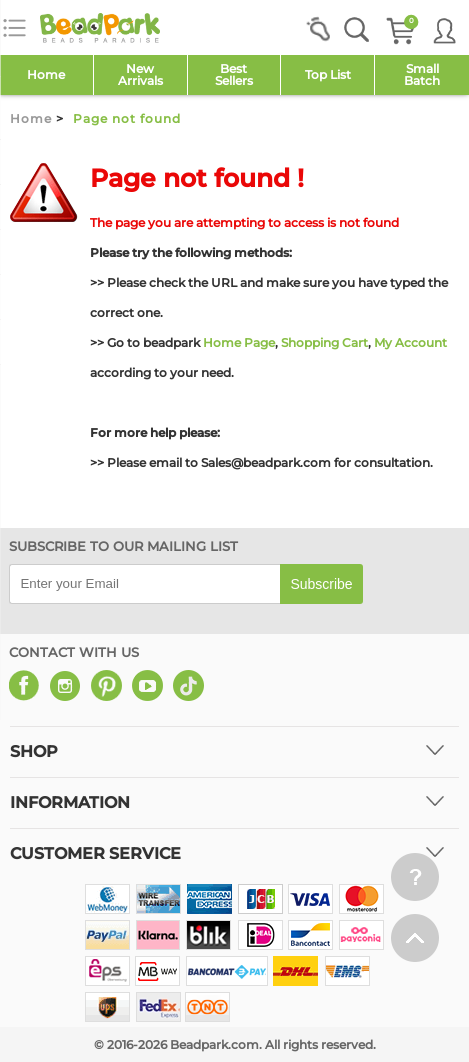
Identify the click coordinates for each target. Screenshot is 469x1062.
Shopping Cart (324, 342)
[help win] (415, 877)
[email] (144, 584)
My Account (410, 342)
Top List (328, 74)
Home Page (239, 342)
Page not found (127, 118)
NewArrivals (140, 74)
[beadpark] (100, 24)
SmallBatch (422, 74)
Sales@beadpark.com (266, 462)
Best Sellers (234, 74)
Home (46, 74)
